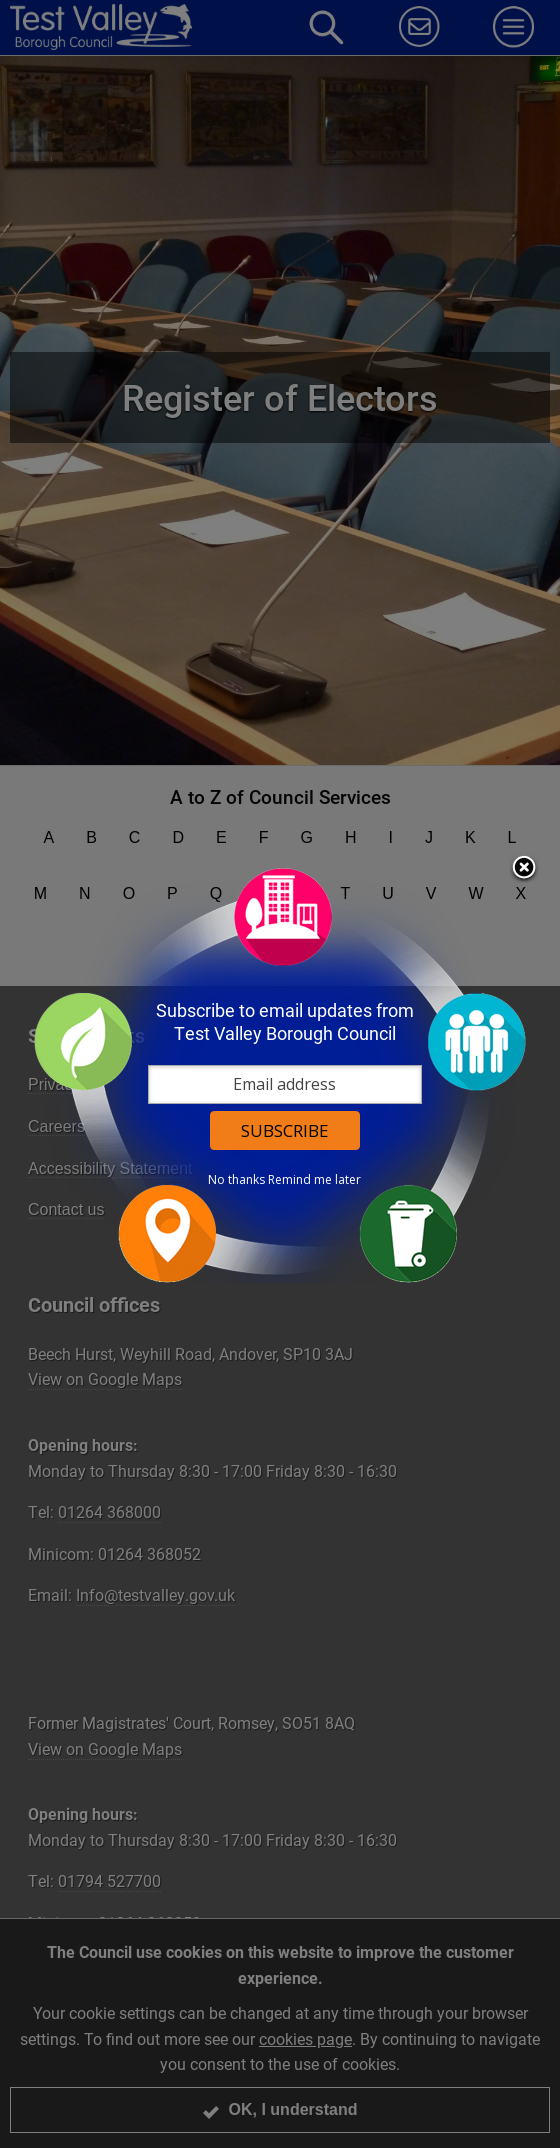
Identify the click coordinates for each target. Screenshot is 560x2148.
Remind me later (315, 1179)
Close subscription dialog (525, 868)
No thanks (237, 1179)
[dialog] (280, 1074)
